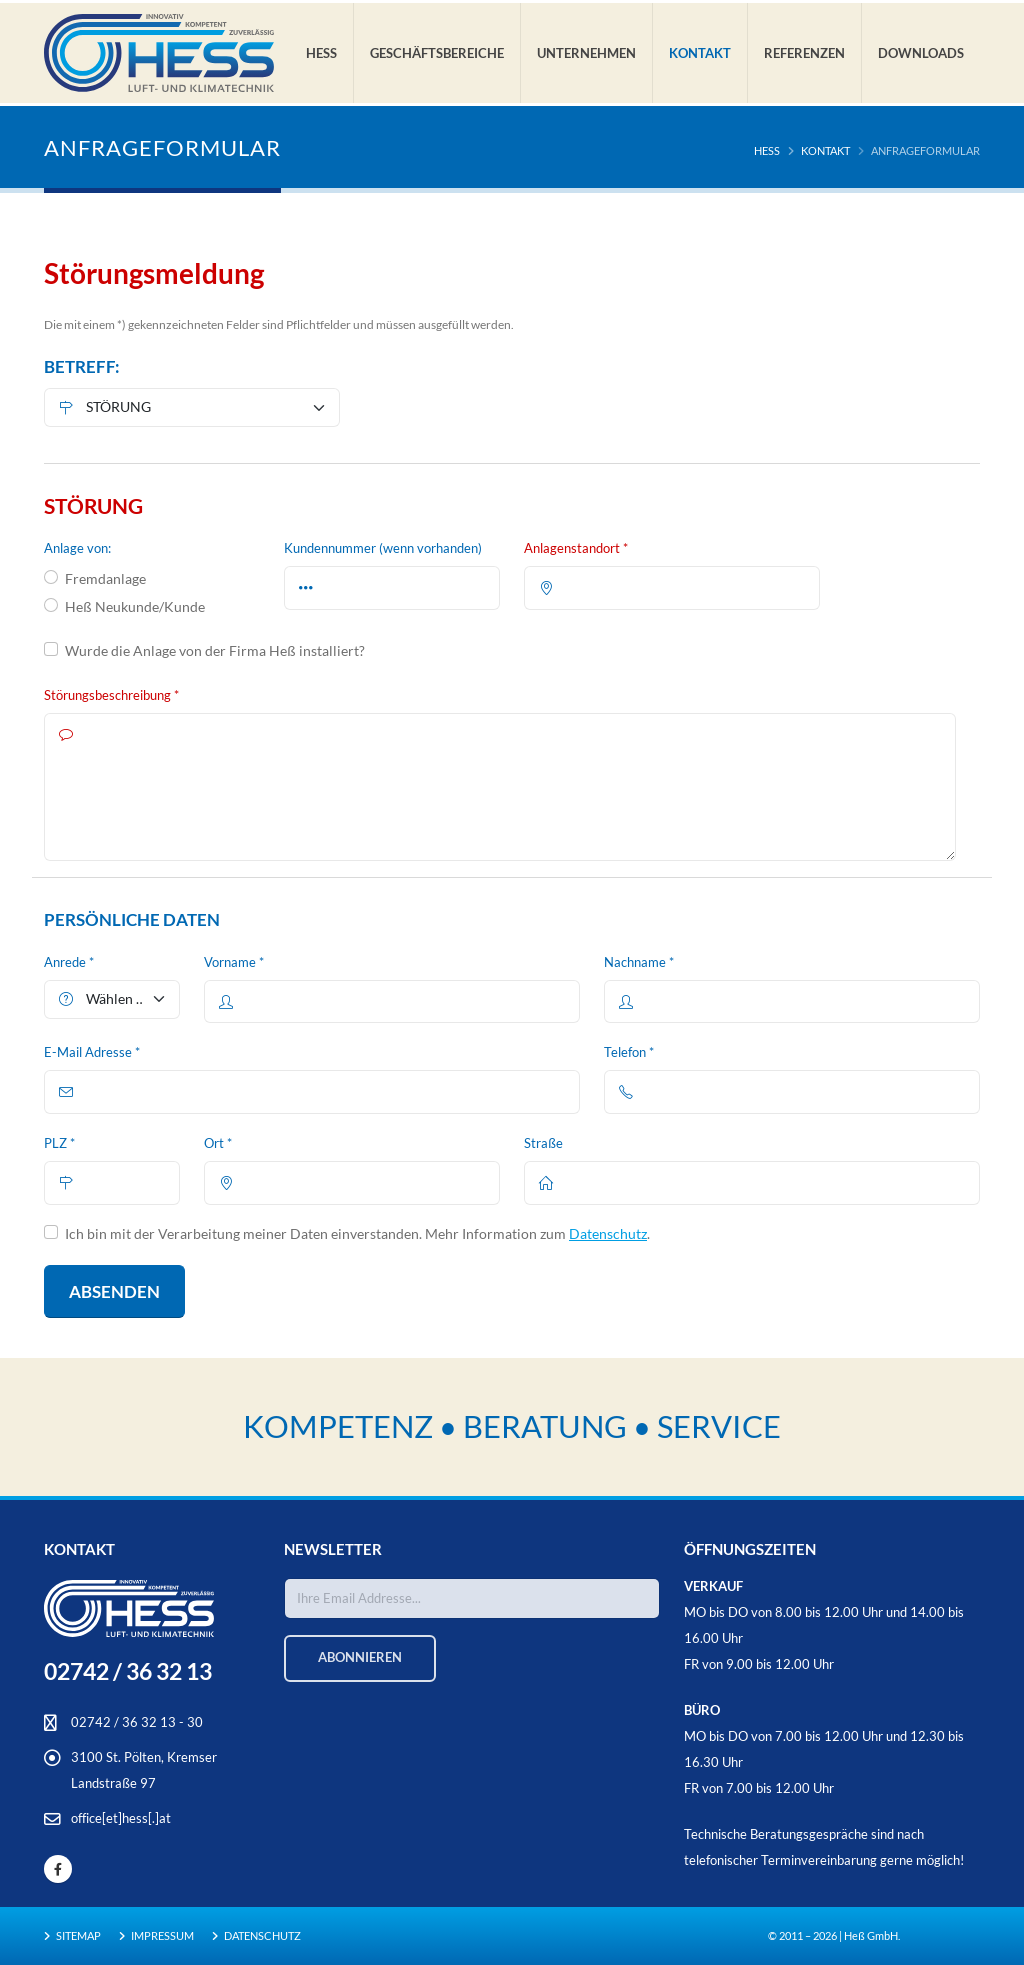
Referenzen (804, 53)
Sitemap (77, 1935)
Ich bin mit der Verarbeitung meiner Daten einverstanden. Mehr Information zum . (357, 1233)
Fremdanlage (105, 579)
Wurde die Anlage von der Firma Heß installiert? (215, 650)
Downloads (921, 53)
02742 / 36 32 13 (128, 1671)
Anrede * (69, 962)
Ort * (218, 1143)
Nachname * (639, 962)
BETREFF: (82, 366)
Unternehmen (586, 53)
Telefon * (629, 1052)
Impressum (161, 1935)
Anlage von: (77, 548)
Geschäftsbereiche (437, 53)
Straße (543, 1143)
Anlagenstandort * (576, 548)
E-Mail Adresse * (92, 1052)
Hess (321, 53)
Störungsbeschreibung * (111, 695)
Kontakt (700, 53)
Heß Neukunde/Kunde (135, 607)
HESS (767, 150)
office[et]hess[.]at (121, 1818)
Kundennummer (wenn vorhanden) (383, 548)
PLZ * (59, 1143)
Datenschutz (608, 1233)
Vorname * (234, 962)
